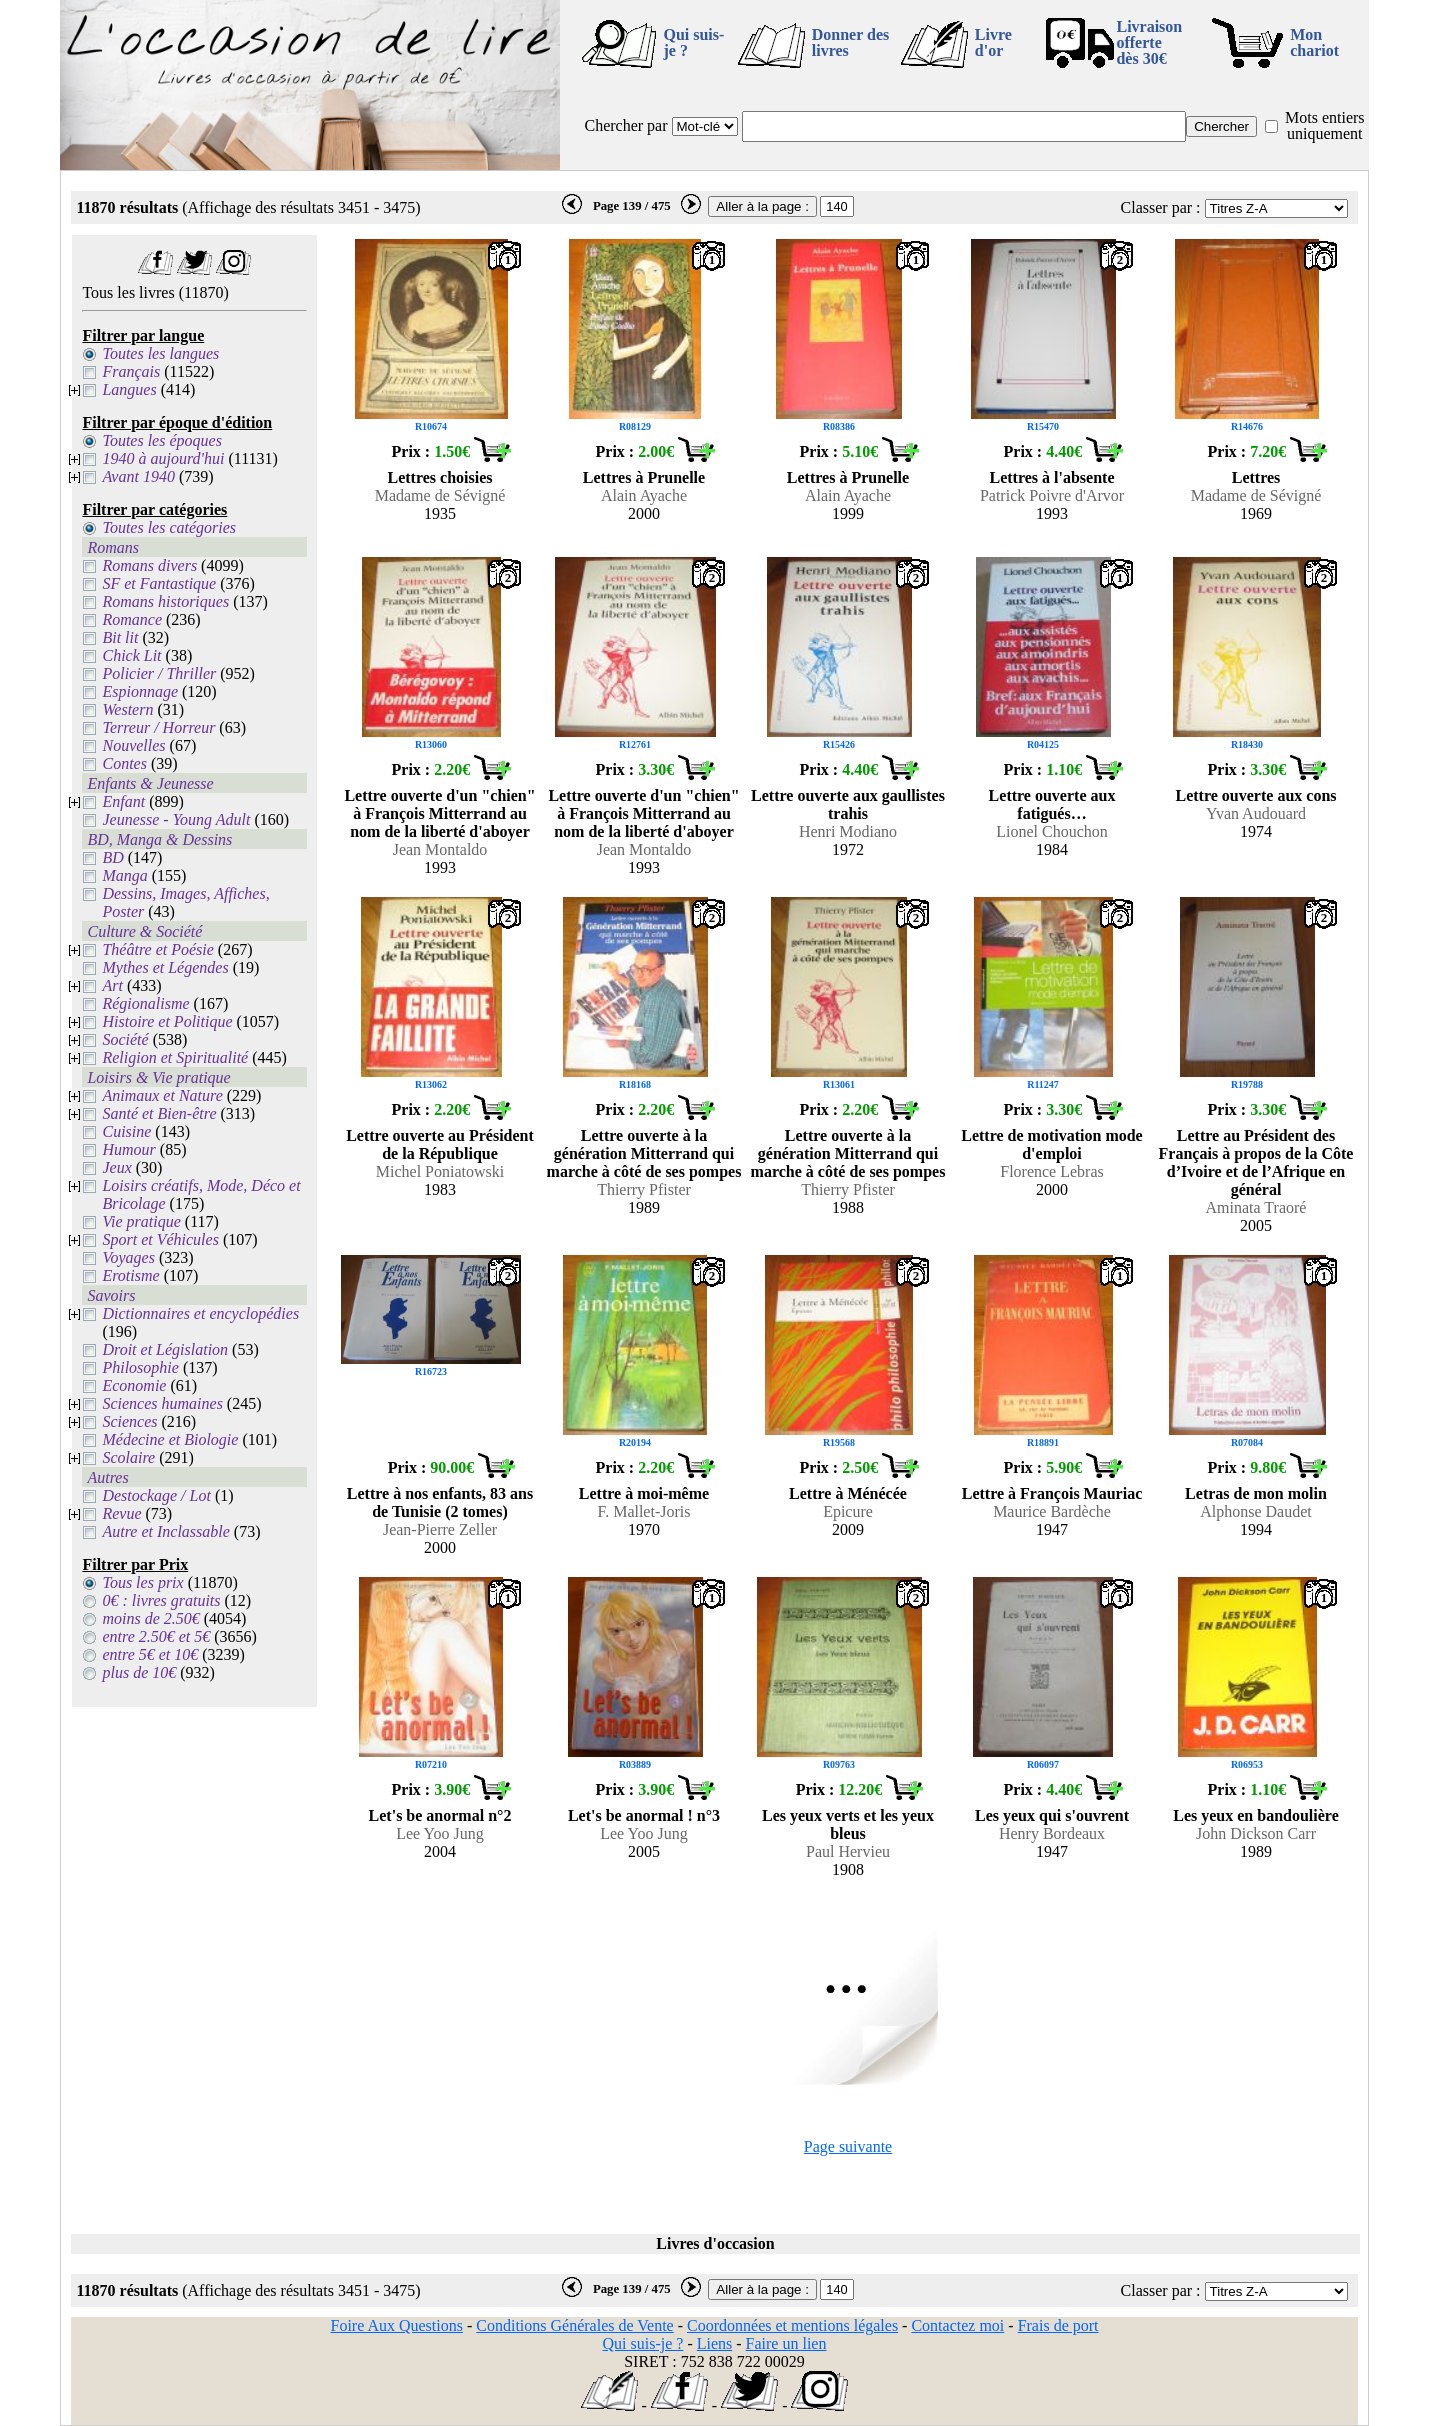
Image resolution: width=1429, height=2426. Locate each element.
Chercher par (625, 125)
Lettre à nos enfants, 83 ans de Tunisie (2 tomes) (440, 1502)
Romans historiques (165, 601)
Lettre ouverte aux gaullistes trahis (848, 804)
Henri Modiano (848, 831)
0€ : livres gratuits (161, 1600)
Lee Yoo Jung (440, 1833)
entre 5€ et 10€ (150, 1654)
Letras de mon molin (1256, 1493)
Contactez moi (957, 2325)
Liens (715, 2343)
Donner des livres (851, 42)
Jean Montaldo (440, 849)
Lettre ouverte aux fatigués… (1052, 804)
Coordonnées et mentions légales (792, 2325)
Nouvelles (133, 745)
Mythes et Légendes (165, 967)
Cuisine (126, 1131)
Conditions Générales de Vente (574, 2325)
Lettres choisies (439, 477)
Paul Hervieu (848, 1851)
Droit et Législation (165, 1349)
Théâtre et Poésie (157, 949)
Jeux (116, 1167)
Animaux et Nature (162, 1095)
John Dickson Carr (1256, 1833)
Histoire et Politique (167, 1021)
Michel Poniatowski (440, 1171)
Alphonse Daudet (1256, 1511)
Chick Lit (131, 655)
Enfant (123, 801)
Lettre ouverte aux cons (1256, 795)
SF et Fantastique (159, 583)
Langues (129, 389)
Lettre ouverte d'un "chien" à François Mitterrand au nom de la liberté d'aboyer (439, 813)
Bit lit (120, 637)
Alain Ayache (644, 495)
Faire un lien (786, 2343)
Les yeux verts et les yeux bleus (848, 1824)
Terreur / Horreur (158, 727)
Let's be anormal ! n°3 (644, 1815)
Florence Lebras (1052, 1171)
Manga (124, 875)
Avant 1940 (138, 476)
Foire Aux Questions (397, 2325)
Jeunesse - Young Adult (176, 819)
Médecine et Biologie (170, 1439)
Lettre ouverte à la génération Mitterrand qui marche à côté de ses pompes (644, 1153)
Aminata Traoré (1256, 1207)
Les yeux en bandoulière (1256, 1815)
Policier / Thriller (159, 673)
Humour (128, 1149)
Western (127, 709)
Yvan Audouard (1256, 813)
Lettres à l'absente (1051, 477)
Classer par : (1161, 207)
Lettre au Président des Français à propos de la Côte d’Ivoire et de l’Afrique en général (1256, 1162)
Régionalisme (145, 1003)
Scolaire (128, 1457)
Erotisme (130, 1275)
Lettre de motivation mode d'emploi (1051, 1144)
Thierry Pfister (644, 1189)
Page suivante (848, 2146)
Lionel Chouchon (1052, 831)
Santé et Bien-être (159, 1113)
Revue (121, 1513)
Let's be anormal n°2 (440, 1815)
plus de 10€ (139, 1672)
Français (131, 371)
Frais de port (1058, 2325)
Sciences (129, 1421)
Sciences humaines (162, 1403)
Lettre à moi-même (644, 1493)
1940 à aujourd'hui (163, 458)
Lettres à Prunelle (644, 477)
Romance (132, 619)
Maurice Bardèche (1052, 1511)
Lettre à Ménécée (848, 1493)
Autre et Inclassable (165, 1531)
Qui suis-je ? (693, 42)
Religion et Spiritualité (175, 1057)
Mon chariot (1314, 42)
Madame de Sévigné (440, 495)
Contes (124, 763)
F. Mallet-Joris (644, 1511)
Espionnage (140, 691)
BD (112, 857)
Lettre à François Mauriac (1052, 1493)
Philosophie (140, 1367)
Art (112, 985)
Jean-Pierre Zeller (440, 1529)
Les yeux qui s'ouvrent (1052, 1815)
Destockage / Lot (156, 1495)
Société (125, 1039)
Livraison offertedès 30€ (1149, 42)
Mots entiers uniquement (1325, 125)
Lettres (1256, 477)
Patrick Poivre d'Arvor (1052, 495)
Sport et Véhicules (160, 1239)
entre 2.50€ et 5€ (156, 1636)
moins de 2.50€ (150, 1618)
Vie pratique (141, 1221)
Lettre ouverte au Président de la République (440, 1144)
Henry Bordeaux (1052, 1833)
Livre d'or (993, 42)
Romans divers (149, 565)
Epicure (848, 1511)
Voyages (128, 1257)
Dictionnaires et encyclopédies (200, 1313)
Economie (134, 1385)
